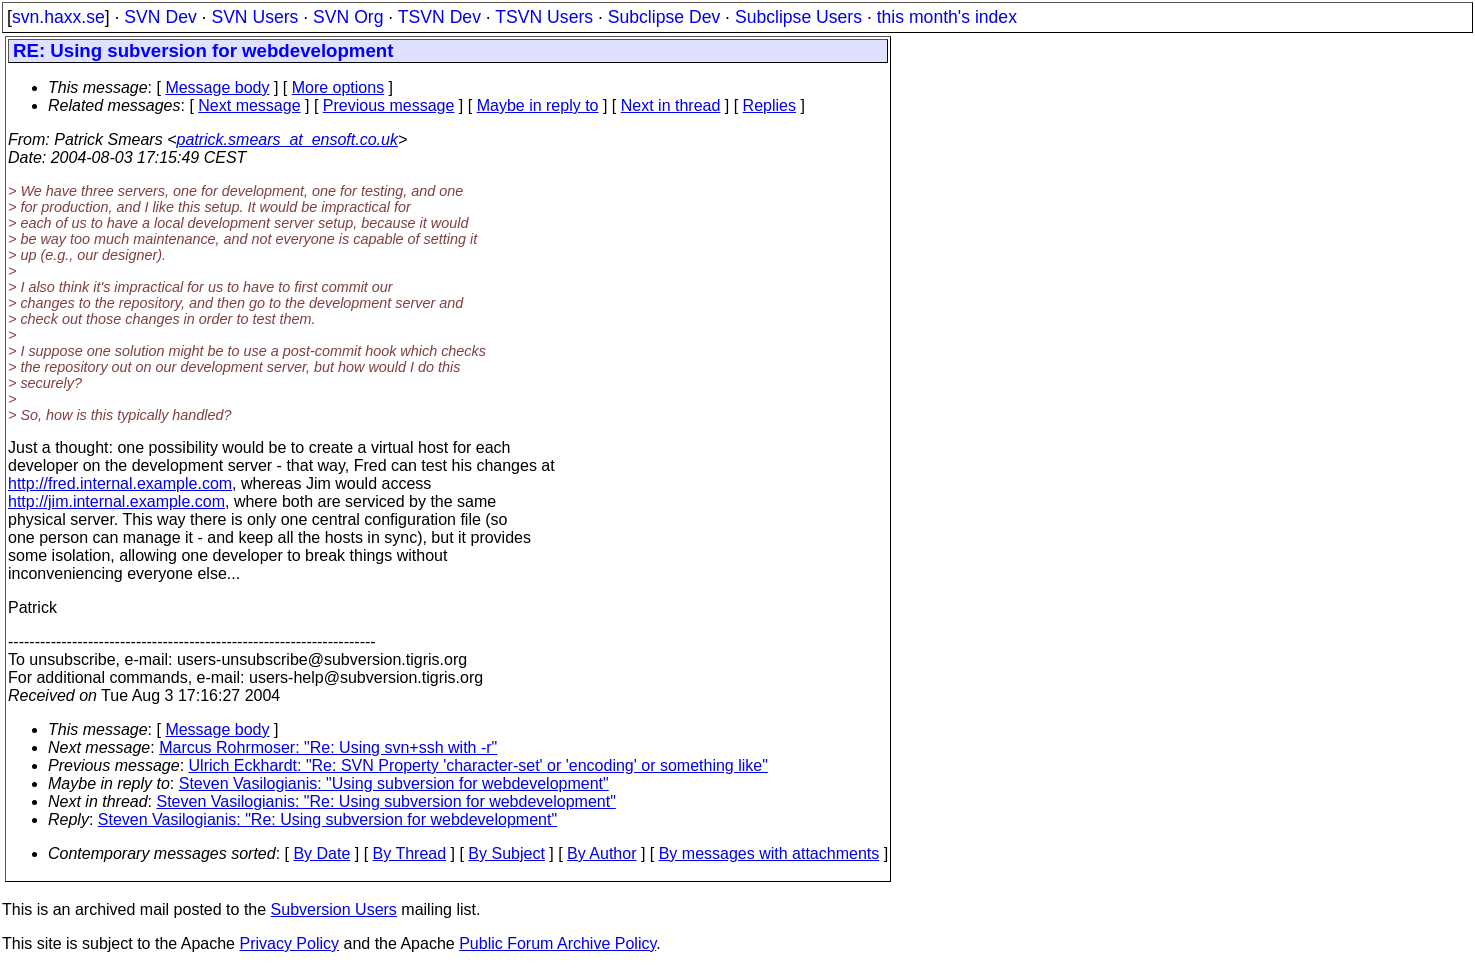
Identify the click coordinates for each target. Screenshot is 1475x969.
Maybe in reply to (538, 105)
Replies (769, 105)
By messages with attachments (769, 853)
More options (338, 87)
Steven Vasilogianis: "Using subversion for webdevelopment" (394, 783)
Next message (249, 105)
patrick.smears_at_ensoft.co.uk (286, 139)
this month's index (947, 17)
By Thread (410, 853)
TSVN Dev (439, 17)
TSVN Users (544, 17)
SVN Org (348, 17)
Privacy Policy (289, 943)
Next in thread (671, 105)
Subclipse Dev (664, 17)
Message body (217, 87)
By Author (601, 853)
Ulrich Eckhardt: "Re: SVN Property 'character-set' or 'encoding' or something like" (478, 765)
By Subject (506, 853)
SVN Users (254, 17)
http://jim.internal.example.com (116, 501)
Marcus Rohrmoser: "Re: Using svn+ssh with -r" (328, 747)
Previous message (389, 105)
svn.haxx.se (58, 17)
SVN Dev (160, 17)
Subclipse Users (798, 17)
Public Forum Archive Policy (557, 943)
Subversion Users (334, 909)
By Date (321, 853)
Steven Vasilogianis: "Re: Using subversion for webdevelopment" (386, 801)
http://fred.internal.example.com (120, 483)
